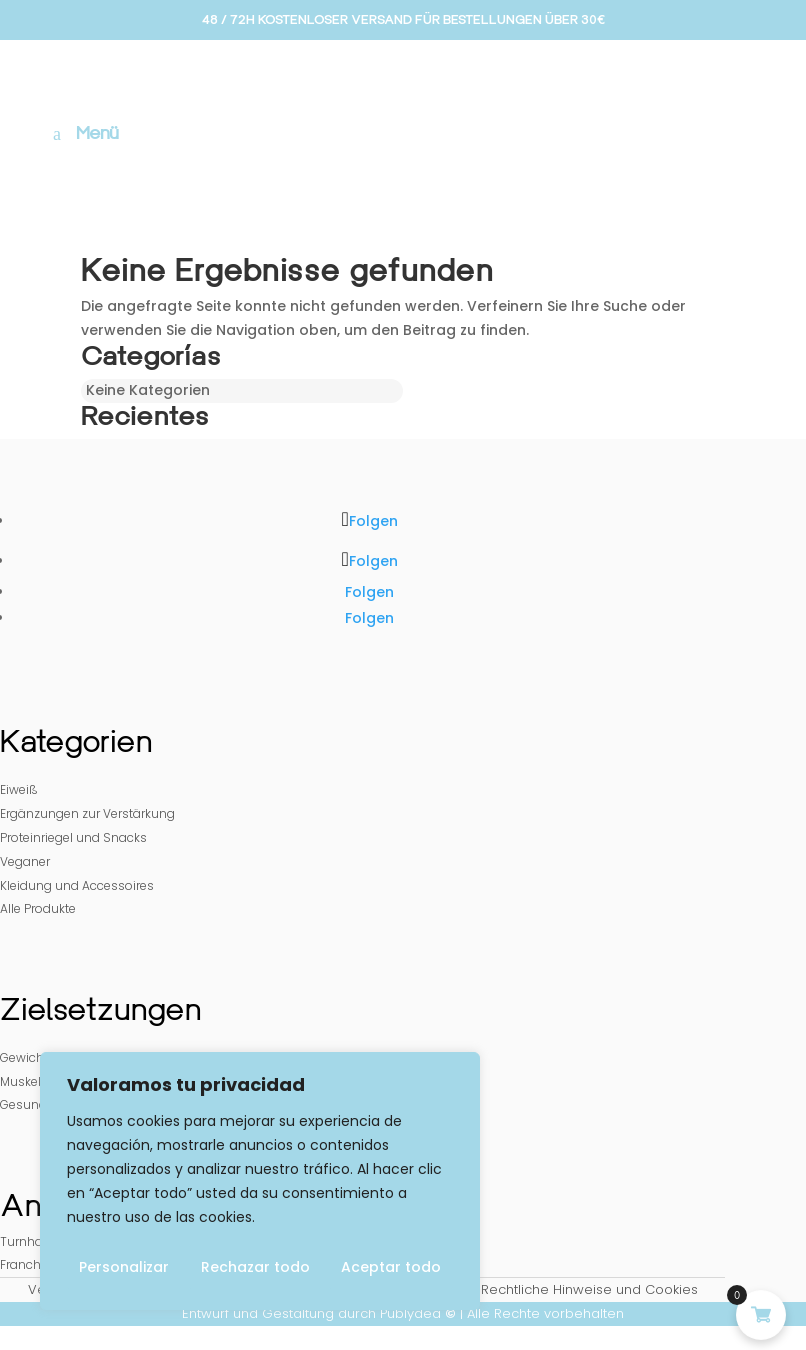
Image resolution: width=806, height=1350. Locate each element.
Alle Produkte (38, 908)
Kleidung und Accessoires (77, 885)
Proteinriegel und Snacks (73, 837)
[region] (260, 1181)
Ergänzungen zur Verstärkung (87, 813)
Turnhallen (32, 1241)
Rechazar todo (255, 1267)
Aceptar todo (391, 1267)
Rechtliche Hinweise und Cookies (589, 1289)
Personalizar (124, 1267)
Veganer (25, 861)
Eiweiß (19, 789)
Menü (97, 133)
